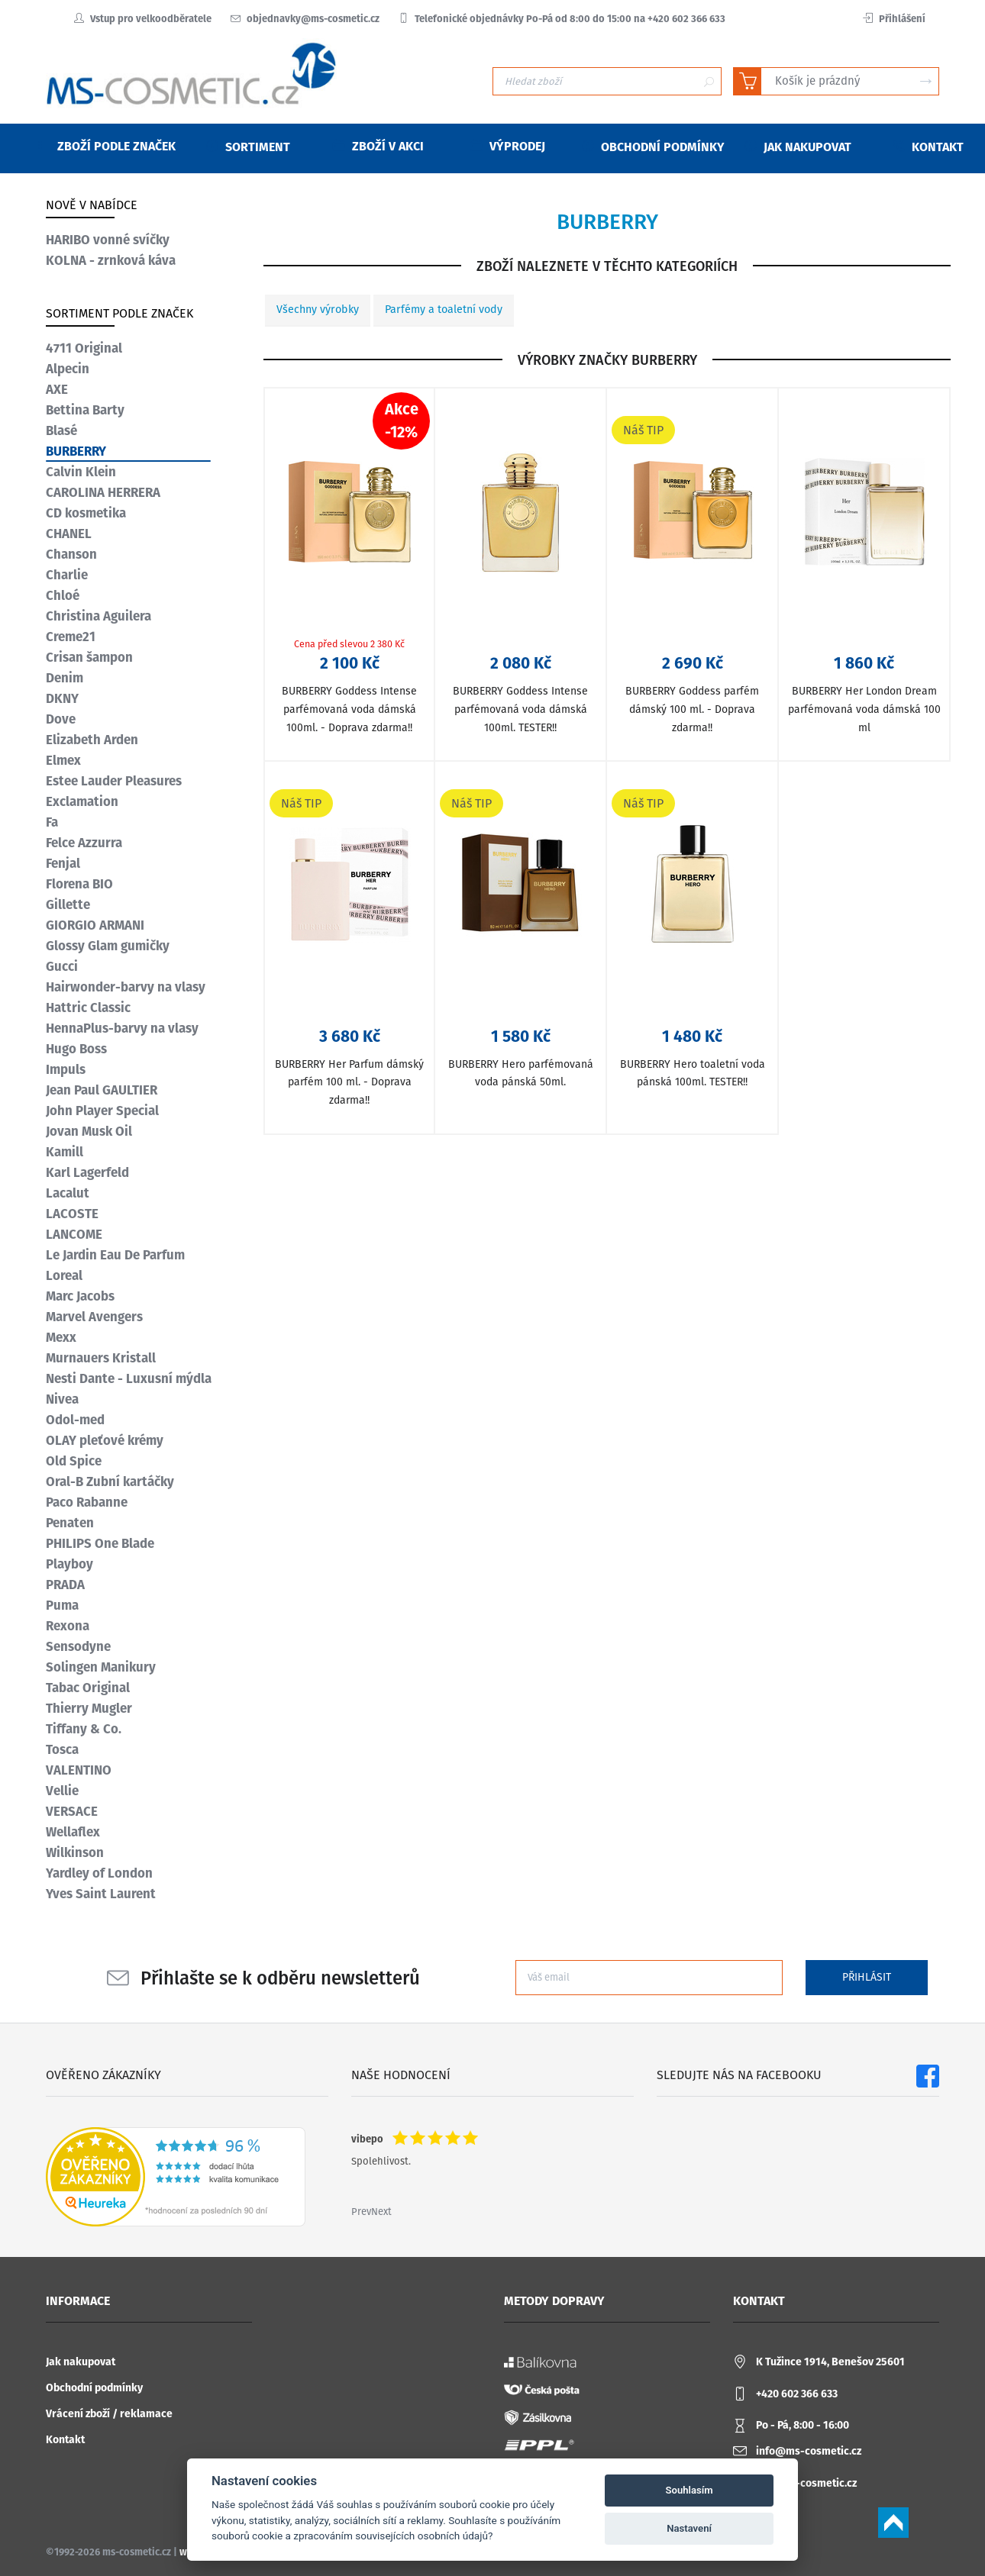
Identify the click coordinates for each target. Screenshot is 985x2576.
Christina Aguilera (98, 616)
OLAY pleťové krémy (104, 1440)
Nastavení (689, 2528)
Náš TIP (643, 430)
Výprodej (507, 146)
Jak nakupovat (80, 2361)
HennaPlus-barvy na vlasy (122, 1028)
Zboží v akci (378, 146)
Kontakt (65, 2439)
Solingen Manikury (101, 1667)
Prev (361, 2211)
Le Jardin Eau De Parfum (115, 1254)
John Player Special (102, 1110)
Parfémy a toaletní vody (443, 310)
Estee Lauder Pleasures (114, 780)
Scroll (893, 2522)
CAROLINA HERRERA (103, 492)
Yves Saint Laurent (101, 1893)
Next (381, 2211)
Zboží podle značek (107, 146)
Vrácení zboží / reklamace (109, 2413)
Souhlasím (689, 2490)
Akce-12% (401, 420)
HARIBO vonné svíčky (108, 239)
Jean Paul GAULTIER (101, 1090)
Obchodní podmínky (94, 2387)
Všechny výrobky (317, 310)
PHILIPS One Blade (100, 1543)
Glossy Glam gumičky (108, 945)
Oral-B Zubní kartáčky (110, 1481)
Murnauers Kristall (101, 1357)
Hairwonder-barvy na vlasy (125, 987)
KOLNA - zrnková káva (111, 260)
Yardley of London (99, 1873)
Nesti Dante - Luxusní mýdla (129, 1378)
